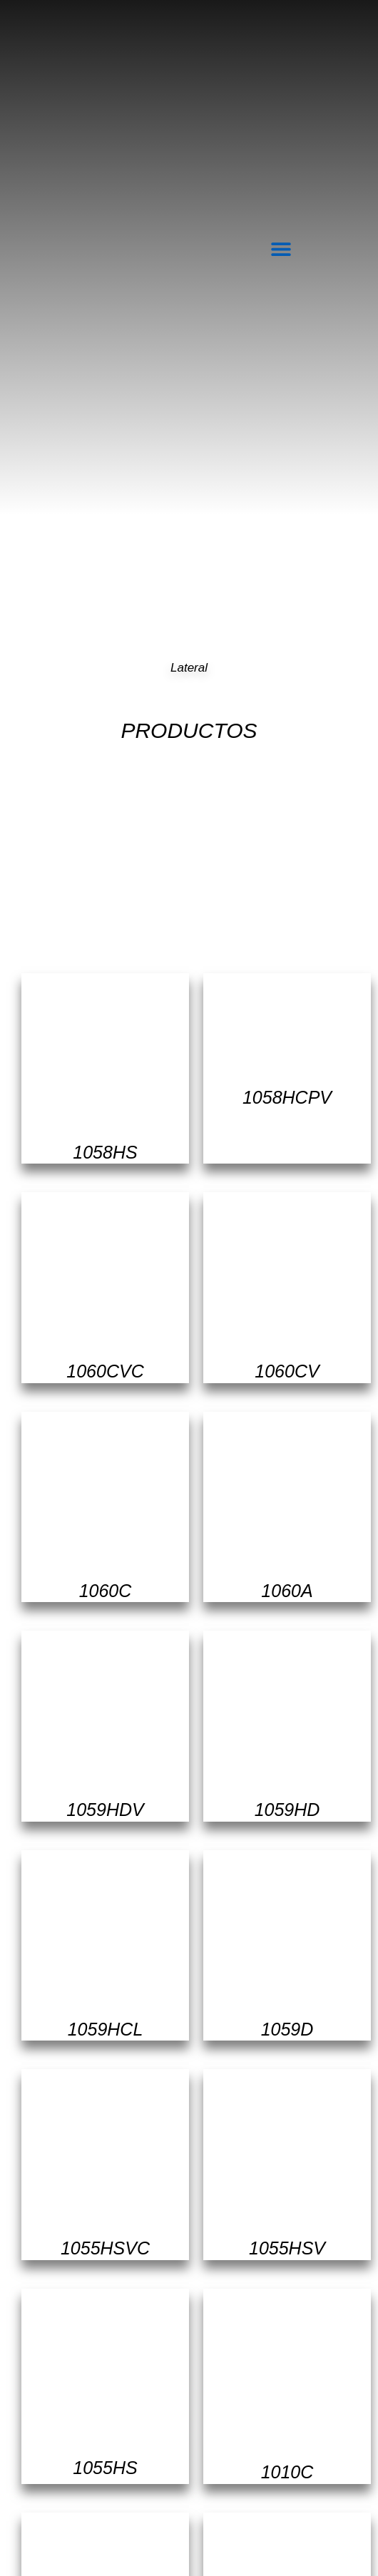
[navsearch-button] (322, 246)
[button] (281, 248)
